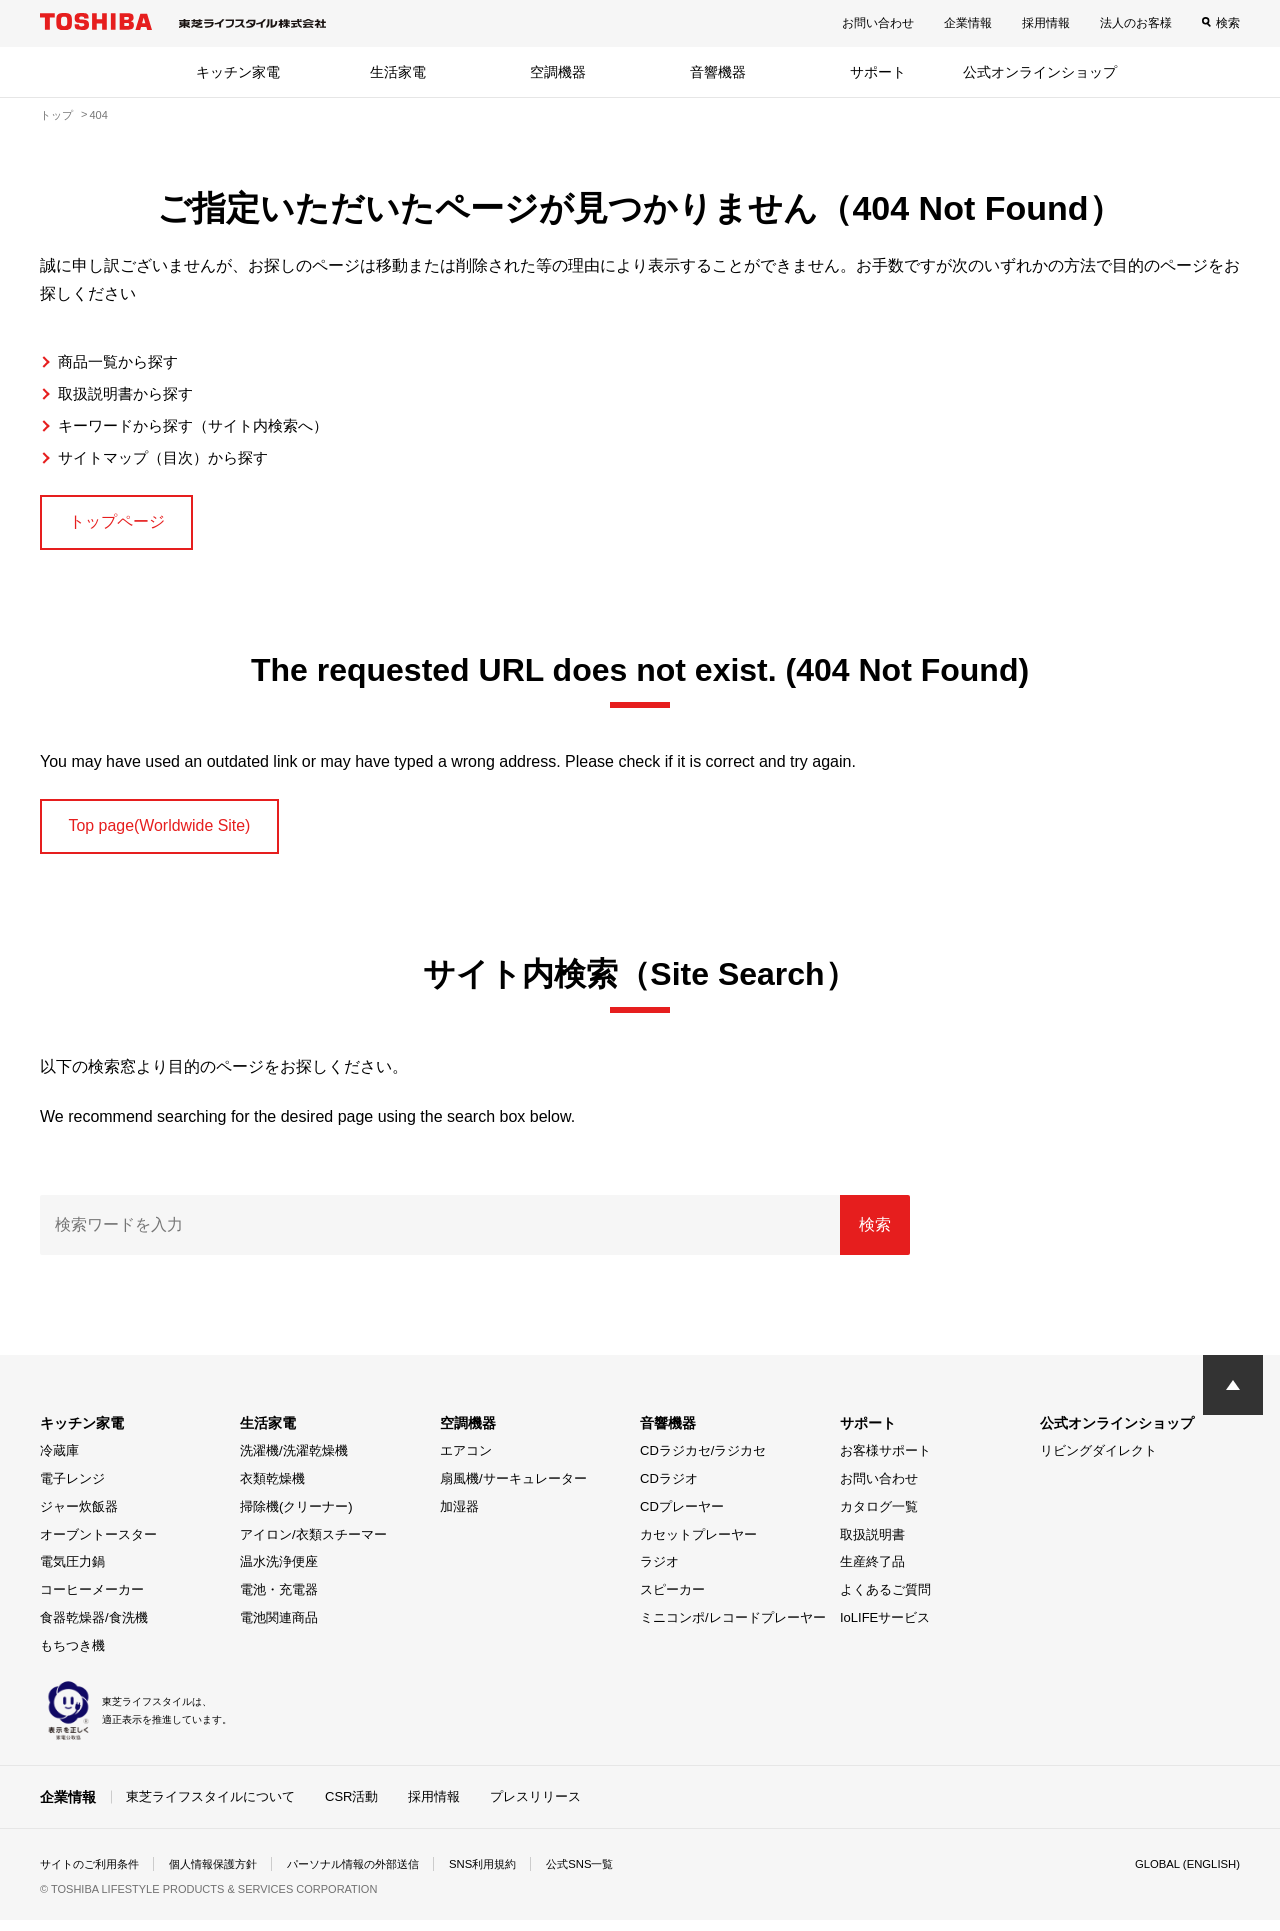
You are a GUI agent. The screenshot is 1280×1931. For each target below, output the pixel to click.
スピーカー (672, 1600)
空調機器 (558, 72)
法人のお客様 (1136, 23)
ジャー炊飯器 (79, 1517)
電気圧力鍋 (72, 1572)
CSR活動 (351, 1806)
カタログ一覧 (879, 1517)
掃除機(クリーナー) (296, 1517)
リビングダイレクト (1098, 1461)
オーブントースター (98, 1544)
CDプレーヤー (682, 1517)
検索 (1228, 23)
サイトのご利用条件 (94, 1875)
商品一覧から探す (122, 361)
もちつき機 (72, 1655)
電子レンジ (72, 1489)
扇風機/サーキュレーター (513, 1489)
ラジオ (659, 1572)
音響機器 (718, 72)
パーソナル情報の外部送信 (376, 1875)
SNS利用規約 (514, 1875)
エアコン (466, 1461)
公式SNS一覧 (617, 1875)
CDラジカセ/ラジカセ (703, 1461)
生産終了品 (872, 1572)
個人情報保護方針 (226, 1875)
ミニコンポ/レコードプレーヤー (733, 1628)
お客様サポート (885, 1461)
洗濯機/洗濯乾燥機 (294, 1461)
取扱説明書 (872, 1544)
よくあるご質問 (885, 1600)
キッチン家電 (238, 72)
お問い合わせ (878, 23)
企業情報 (968, 23)
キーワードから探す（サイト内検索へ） (202, 425)
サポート (878, 72)
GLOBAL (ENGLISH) (1184, 1875)
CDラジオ (669, 1489)
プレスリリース (535, 1806)
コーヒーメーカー (92, 1600)
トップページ (126, 524)
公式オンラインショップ (1040, 72)
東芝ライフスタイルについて (210, 1806)
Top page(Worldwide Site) (175, 834)
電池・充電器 (279, 1600)
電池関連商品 (279, 1628)
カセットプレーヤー (698, 1544)
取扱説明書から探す (130, 393)
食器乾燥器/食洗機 (94, 1628)
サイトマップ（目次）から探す (170, 457)
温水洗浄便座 (279, 1572)
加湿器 (459, 1517)
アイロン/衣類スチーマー (313, 1544)
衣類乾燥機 (272, 1489)
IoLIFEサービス (885, 1628)
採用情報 (1046, 23)
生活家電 (398, 72)
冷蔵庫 (59, 1461)
